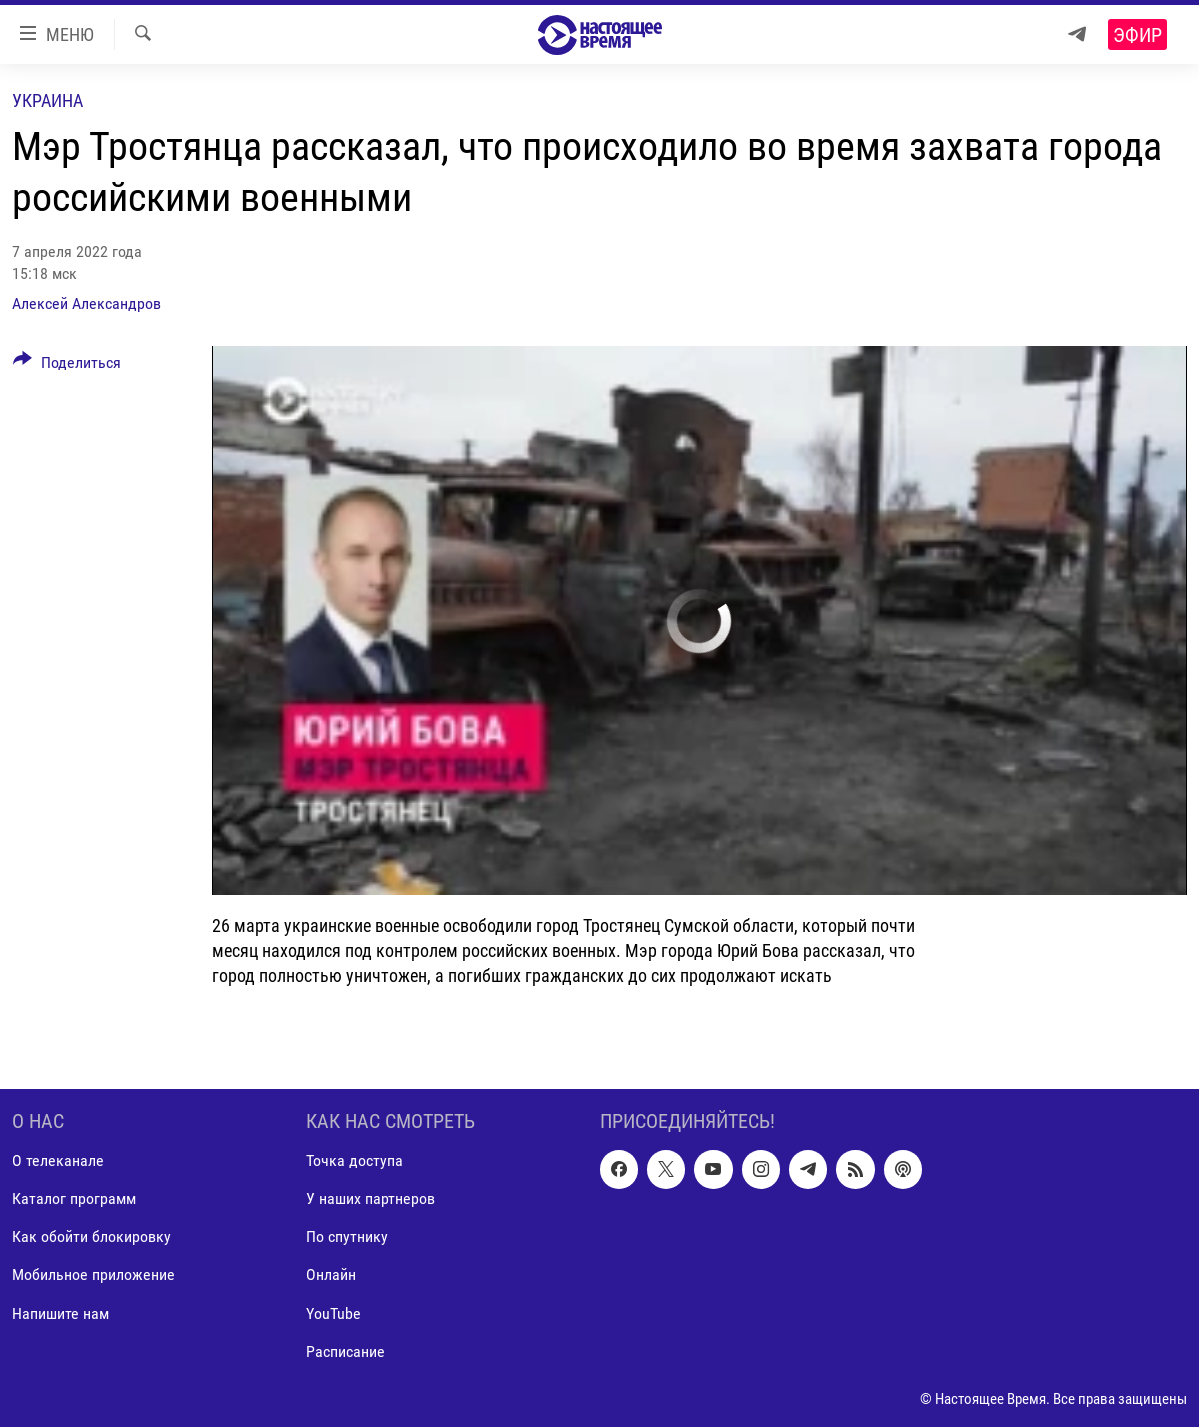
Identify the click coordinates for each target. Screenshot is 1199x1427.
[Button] (67, 366)
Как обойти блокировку (91, 1236)
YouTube (333, 1312)
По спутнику (347, 1236)
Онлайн (331, 1274)
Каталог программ (74, 1198)
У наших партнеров (370, 1198)
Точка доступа (354, 1160)
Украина (47, 100)
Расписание (345, 1350)
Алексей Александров (86, 303)
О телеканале (58, 1160)
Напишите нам (60, 1312)
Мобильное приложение (93, 1274)
